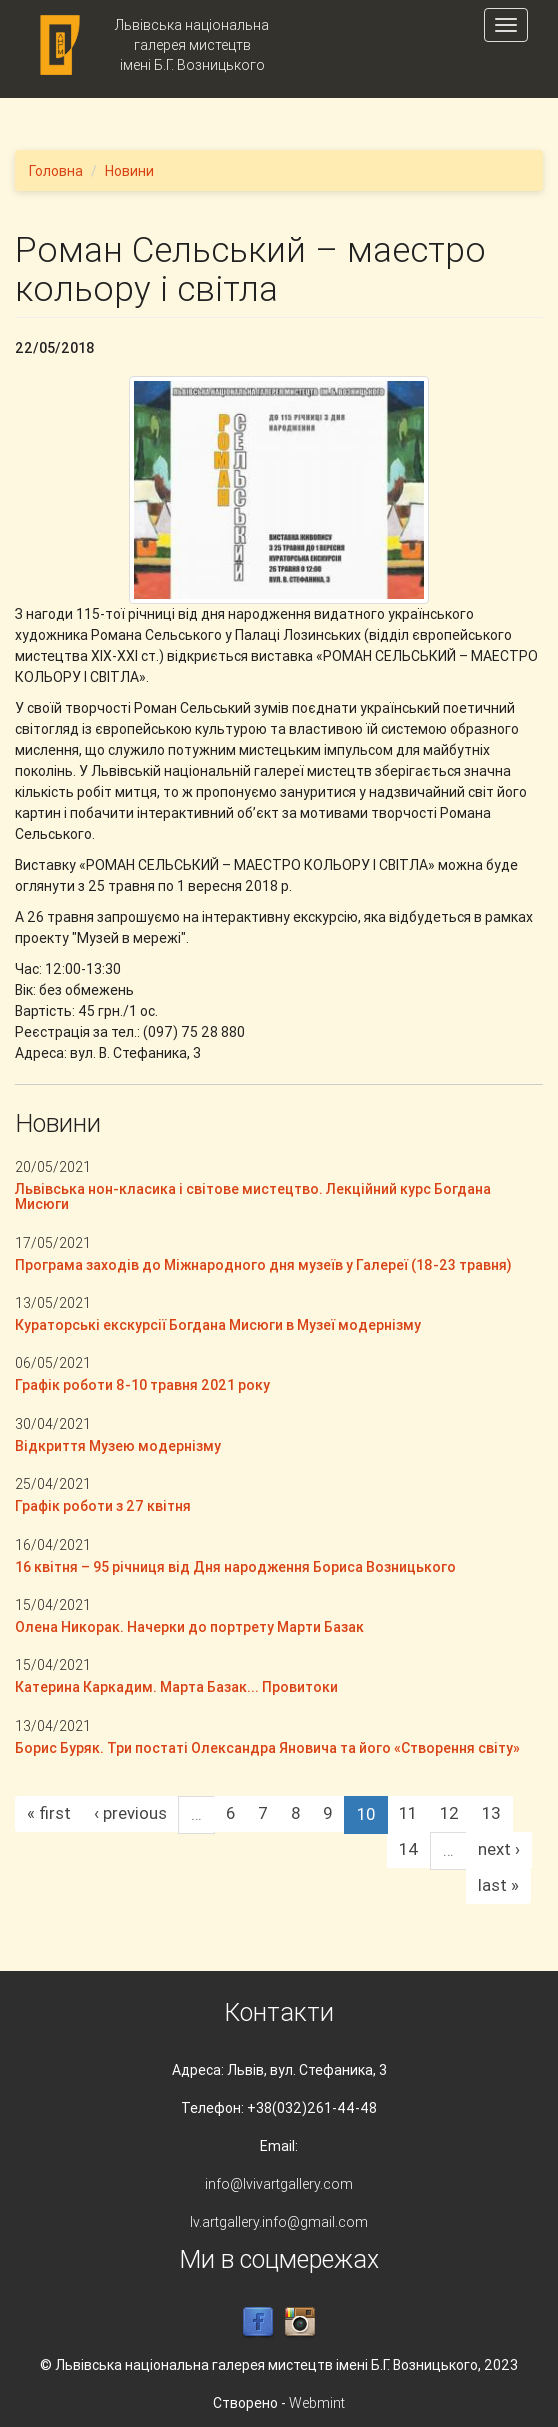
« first (49, 1813)
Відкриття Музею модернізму (118, 1446)
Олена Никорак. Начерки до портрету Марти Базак (189, 1627)
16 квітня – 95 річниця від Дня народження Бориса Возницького (235, 1567)
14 (409, 1849)
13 (491, 1813)
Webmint (317, 2403)
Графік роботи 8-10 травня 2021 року (142, 1385)
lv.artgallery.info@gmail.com (279, 2222)
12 (449, 1813)
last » (498, 1885)
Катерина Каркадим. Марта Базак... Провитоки (181, 1687)
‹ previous (130, 1813)
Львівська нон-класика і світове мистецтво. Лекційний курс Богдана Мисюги (253, 1196)
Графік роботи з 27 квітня (103, 1506)
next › (499, 1849)
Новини (129, 171)
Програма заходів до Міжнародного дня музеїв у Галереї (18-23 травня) (263, 1265)
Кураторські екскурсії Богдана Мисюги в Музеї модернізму (218, 1325)
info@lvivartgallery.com (279, 2184)
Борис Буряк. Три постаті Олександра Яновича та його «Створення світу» (267, 1748)
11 (408, 1813)
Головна (56, 171)
